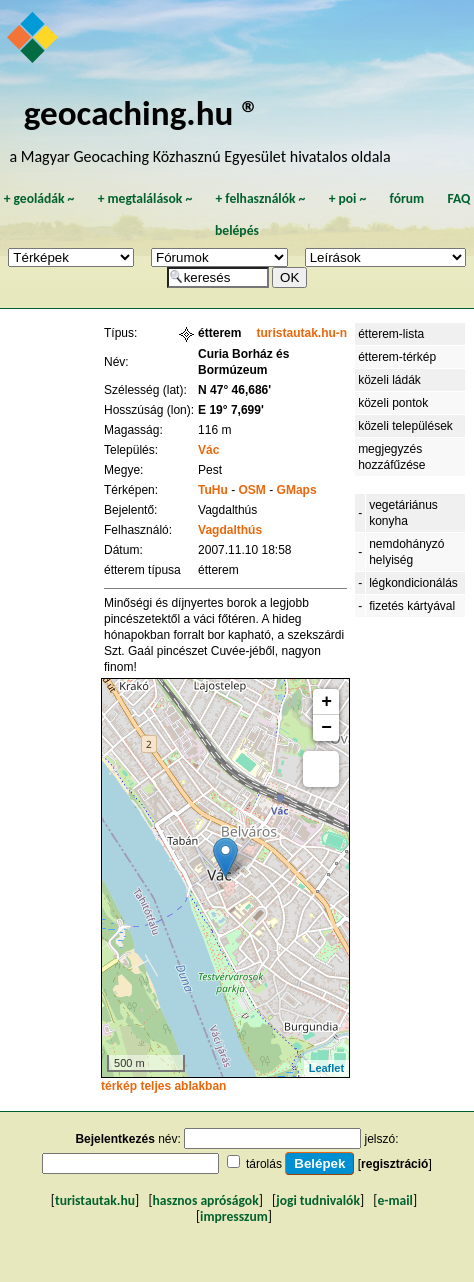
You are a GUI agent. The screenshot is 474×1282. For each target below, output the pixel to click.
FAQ (458, 198)
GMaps (297, 490)
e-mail (394, 1200)
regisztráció (394, 1164)
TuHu (213, 490)
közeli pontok (393, 403)
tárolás (264, 1164)
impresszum (234, 1216)
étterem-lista (391, 334)
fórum (407, 198)
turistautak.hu (95, 1200)
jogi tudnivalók (318, 1200)
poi (347, 198)
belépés (237, 230)
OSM (252, 490)
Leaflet (326, 1068)
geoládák (38, 198)
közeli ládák (389, 380)
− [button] (326, 728)
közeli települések (405, 426)
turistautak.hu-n (301, 333)
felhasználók (260, 198)
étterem (219, 333)
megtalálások (144, 198)
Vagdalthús (230, 530)
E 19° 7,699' (231, 410)
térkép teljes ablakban (163, 1086)
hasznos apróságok (206, 1200)
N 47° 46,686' (234, 390)
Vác (208, 450)
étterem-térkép (397, 357)
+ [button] (326, 702)
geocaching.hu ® (142, 112)
